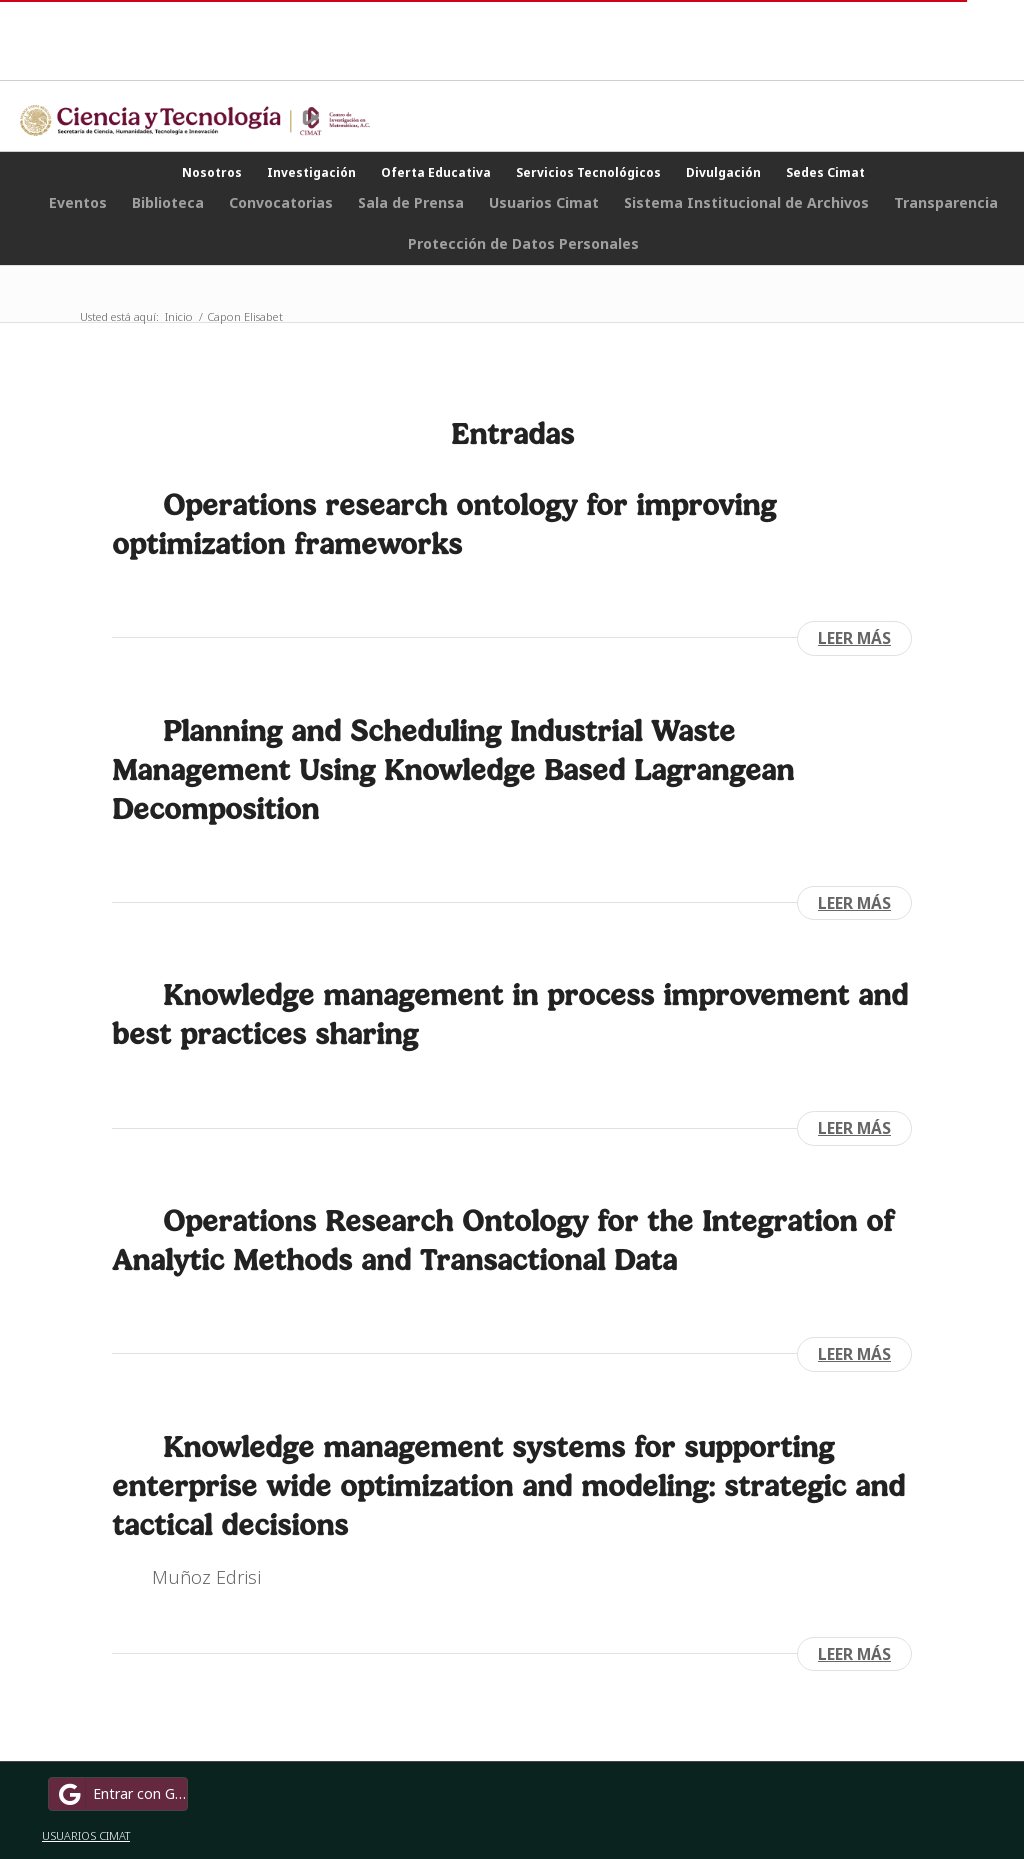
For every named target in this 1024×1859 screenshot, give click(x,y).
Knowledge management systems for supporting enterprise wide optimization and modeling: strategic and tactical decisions (508, 1485)
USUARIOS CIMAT (86, 1835)
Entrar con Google (121, 1794)
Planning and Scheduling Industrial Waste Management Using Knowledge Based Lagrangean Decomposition (453, 769)
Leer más (854, 638)
